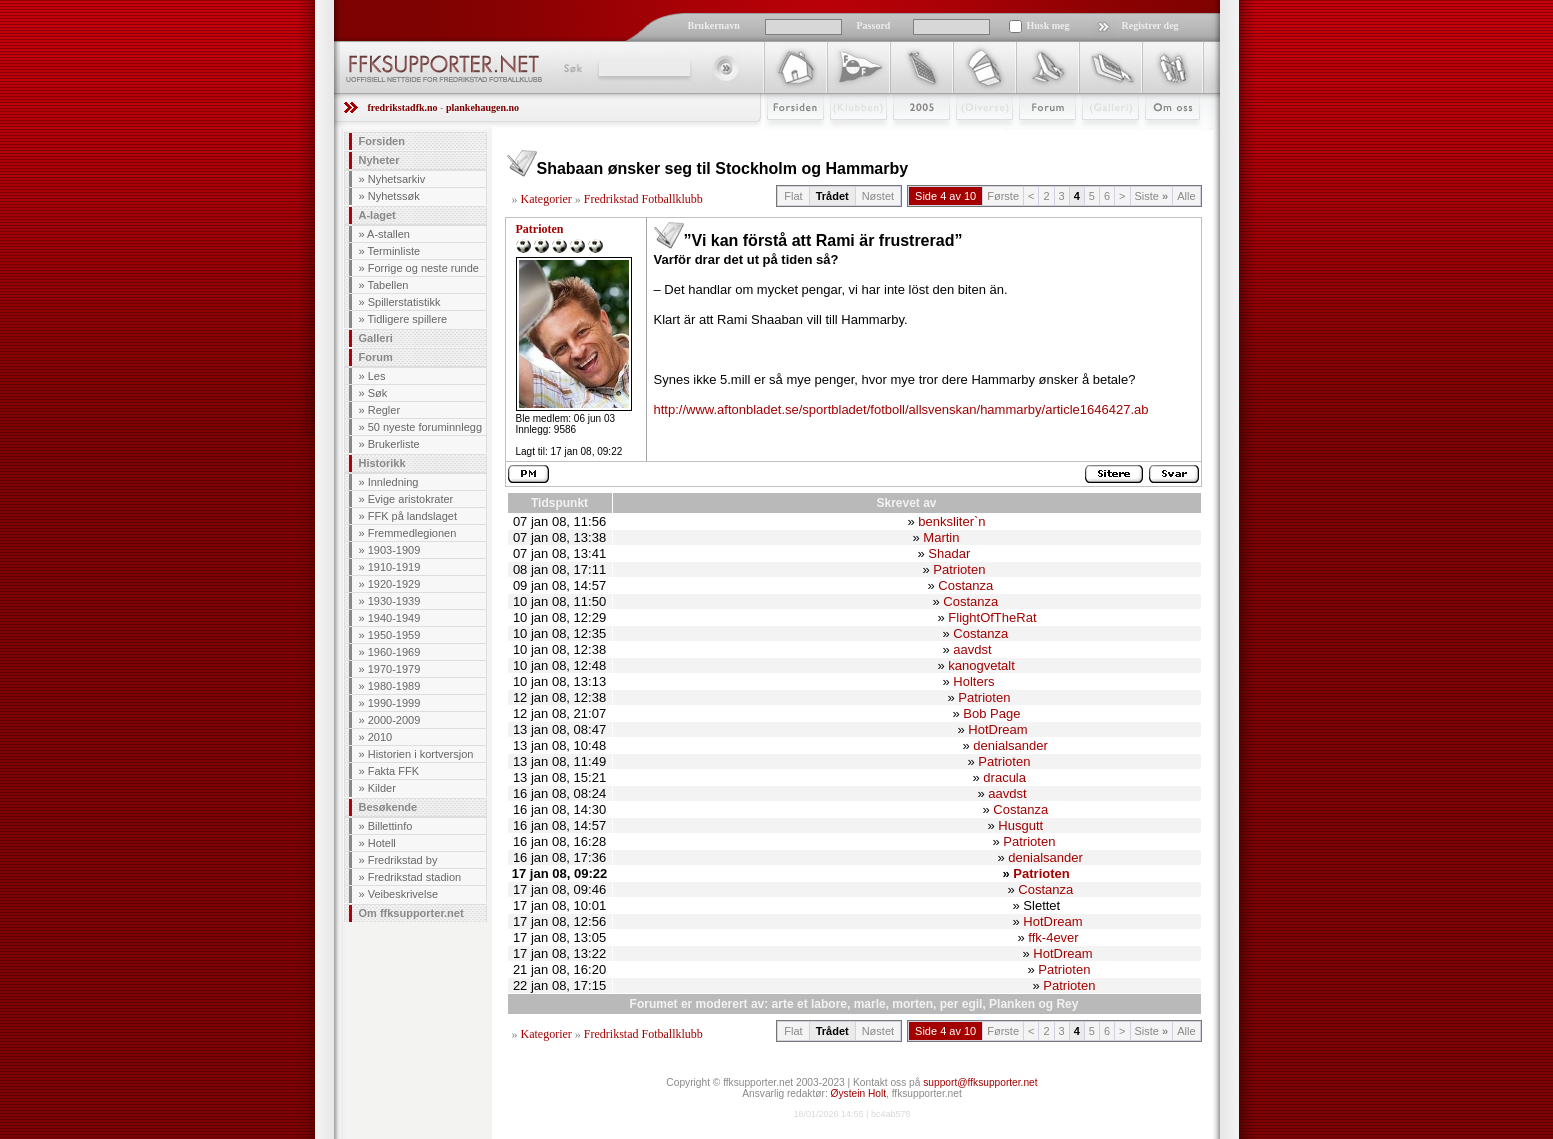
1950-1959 (394, 635)
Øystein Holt (858, 1093)
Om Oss (1164, 137)
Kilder (382, 788)
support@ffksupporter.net (980, 1082)
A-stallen (388, 234)
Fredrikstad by (403, 860)
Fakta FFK (393, 771)
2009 (903, 137)
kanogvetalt (981, 665)
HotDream (997, 729)
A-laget (377, 215)
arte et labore (809, 1004)
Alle (1186, 196)
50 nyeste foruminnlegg (425, 427)
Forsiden (786, 137)
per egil (961, 1004)
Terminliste (393, 251)
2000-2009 (394, 720)
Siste (1152, 196)
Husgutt (1020, 825)
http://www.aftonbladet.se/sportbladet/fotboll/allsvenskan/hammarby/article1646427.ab (901, 409)
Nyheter (379, 160)
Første (1003, 196)
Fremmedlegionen (412, 533)
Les (377, 376)
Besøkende (388, 807)
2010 (380, 737)
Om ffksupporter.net (411, 913)
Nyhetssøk (394, 196)
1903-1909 (394, 550)
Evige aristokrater (411, 499)
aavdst (972, 649)
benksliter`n (951, 521)
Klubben (849, 137)
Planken (1012, 1004)
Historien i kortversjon (421, 754)
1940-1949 (394, 618)
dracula (1004, 777)
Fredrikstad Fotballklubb (643, 199)
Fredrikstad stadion (415, 877)
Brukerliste (394, 444)
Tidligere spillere (407, 319)
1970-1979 (394, 669)
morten (912, 1004)
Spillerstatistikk (404, 302)
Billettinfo (390, 826)
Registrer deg (1150, 25)
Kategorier (546, 199)
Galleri (1096, 137)
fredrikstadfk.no (403, 107)
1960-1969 (394, 652)
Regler (384, 410)
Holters (973, 681)
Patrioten (540, 229)
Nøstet (878, 196)
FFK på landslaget (412, 516)
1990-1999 (394, 703)
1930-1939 (394, 601)
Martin (941, 537)
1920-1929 (394, 584)
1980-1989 (394, 686)
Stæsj (968, 137)
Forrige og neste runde (423, 268)
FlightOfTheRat (992, 617)
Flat (793, 196)
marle (870, 1004)
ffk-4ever (1053, 937)
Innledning (393, 482)
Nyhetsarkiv (396, 179)
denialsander (1010, 745)
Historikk (382, 463)
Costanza (965, 585)
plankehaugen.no (482, 107)
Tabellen (387, 285)
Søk (571, 68)
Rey (1067, 1004)
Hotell (382, 843)
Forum (1033, 137)
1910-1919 (394, 567)
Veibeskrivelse (403, 894)
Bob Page (991, 713)
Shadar (949, 553)
